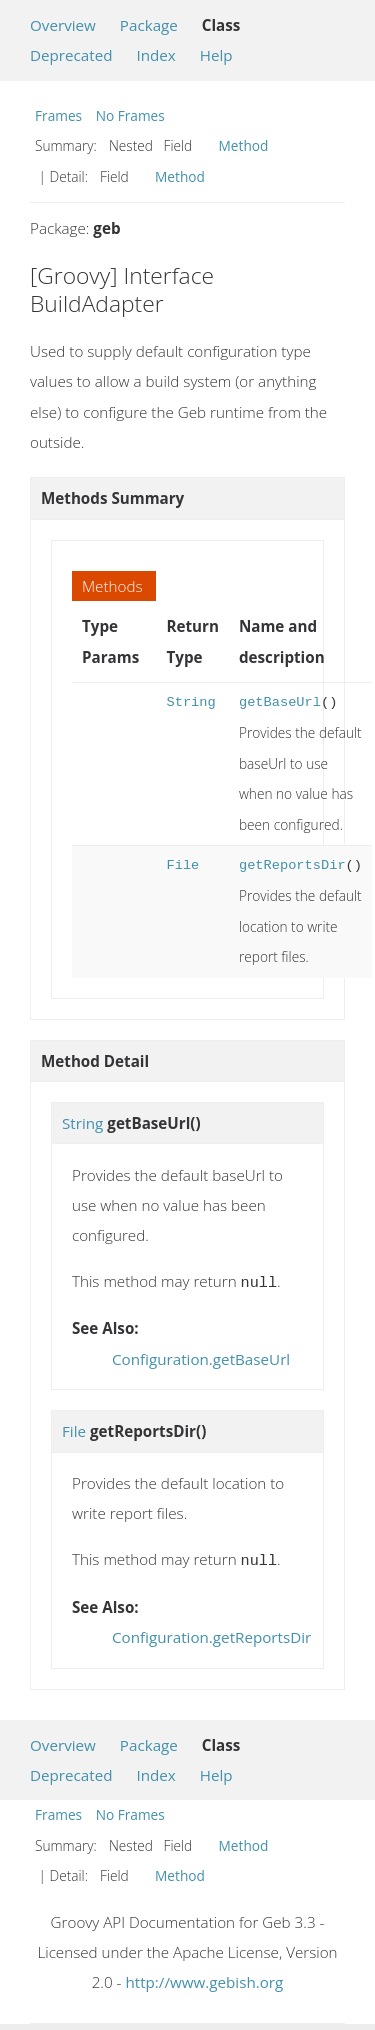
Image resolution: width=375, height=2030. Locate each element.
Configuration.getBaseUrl (201, 1357)
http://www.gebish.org (204, 1978)
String (190, 702)
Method (244, 145)
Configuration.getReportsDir (211, 1633)
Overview (63, 25)
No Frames (130, 115)
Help (216, 55)
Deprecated (71, 55)
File (182, 865)
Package (149, 25)
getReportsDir (292, 865)
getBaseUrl (280, 702)
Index (155, 55)
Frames (58, 115)
